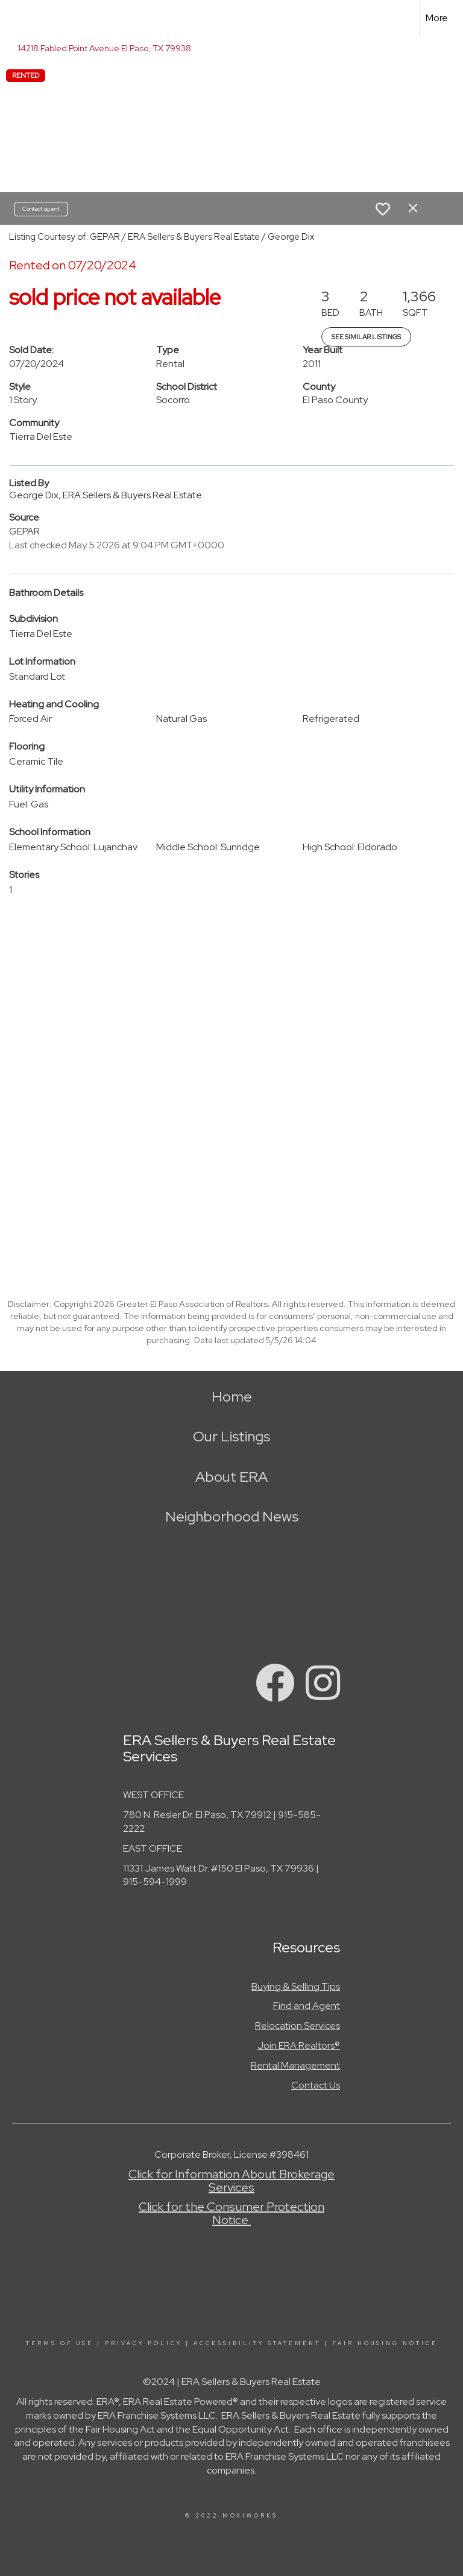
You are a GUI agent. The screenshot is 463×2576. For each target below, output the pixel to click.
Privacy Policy (143, 2343)
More (437, 17)
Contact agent (41, 209)
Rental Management (295, 2065)
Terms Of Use (59, 2343)
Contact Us (315, 2085)
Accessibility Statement (257, 2343)
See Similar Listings (366, 337)
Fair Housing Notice (385, 2343)
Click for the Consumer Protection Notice (231, 2213)
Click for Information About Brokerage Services (231, 2180)
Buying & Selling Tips (295, 1986)
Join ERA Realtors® (298, 2045)
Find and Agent (306, 2005)
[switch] (383, 209)
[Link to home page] (15, 18)
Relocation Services (297, 2025)
